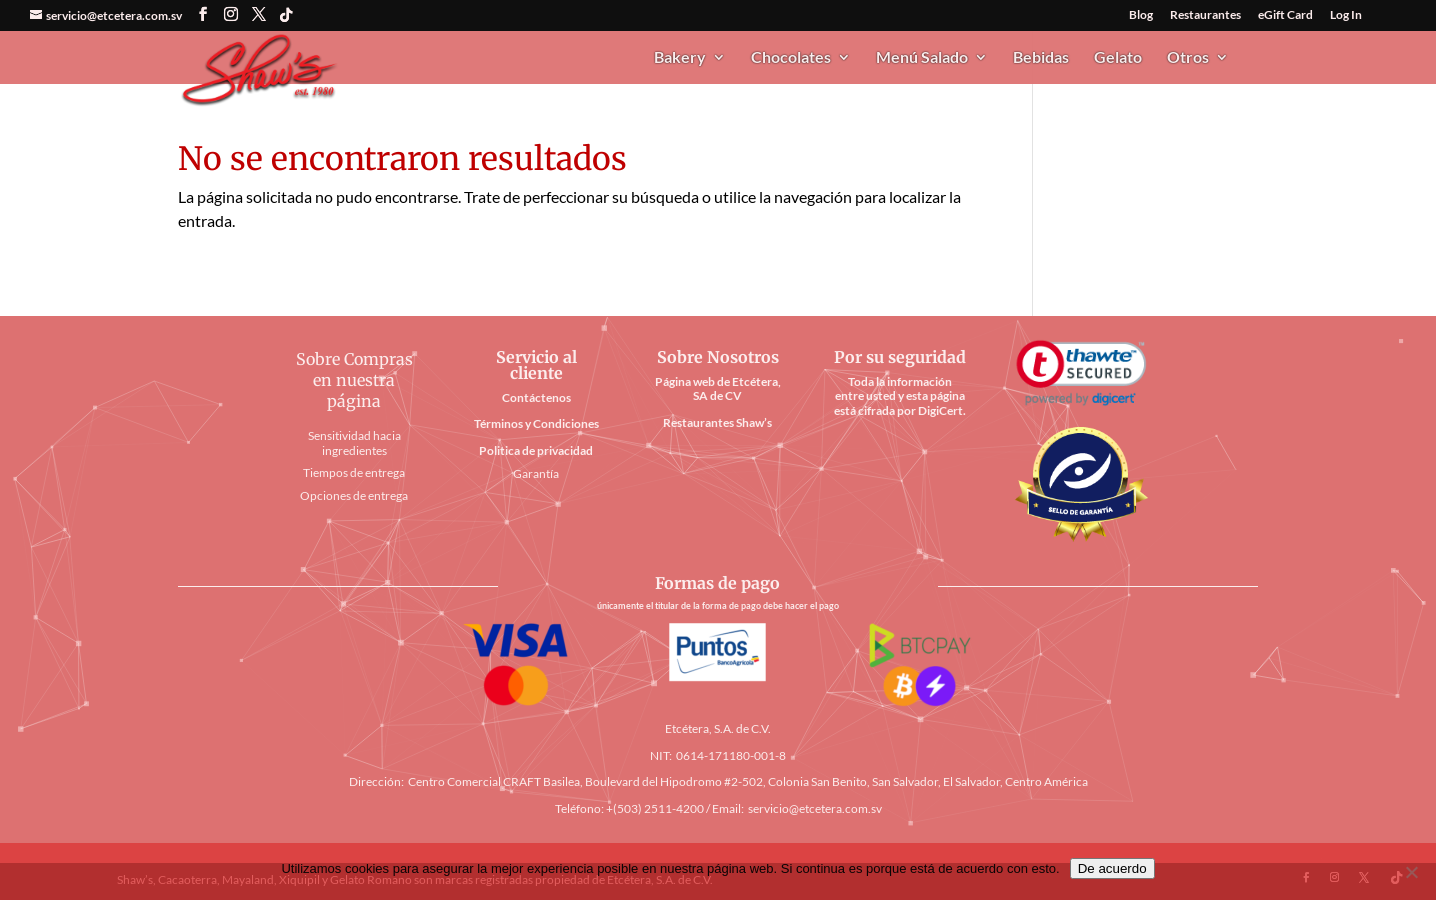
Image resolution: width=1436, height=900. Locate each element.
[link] (1081, 373)
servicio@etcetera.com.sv (815, 808)
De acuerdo (1112, 868)
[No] (1411, 872)
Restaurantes (1205, 15)
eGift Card (1285, 15)
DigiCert (940, 410)
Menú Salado (922, 58)
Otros (1188, 58)
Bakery (680, 58)
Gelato (1118, 58)
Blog (1141, 15)
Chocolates (791, 58)
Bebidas (1041, 58)
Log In (1346, 15)
